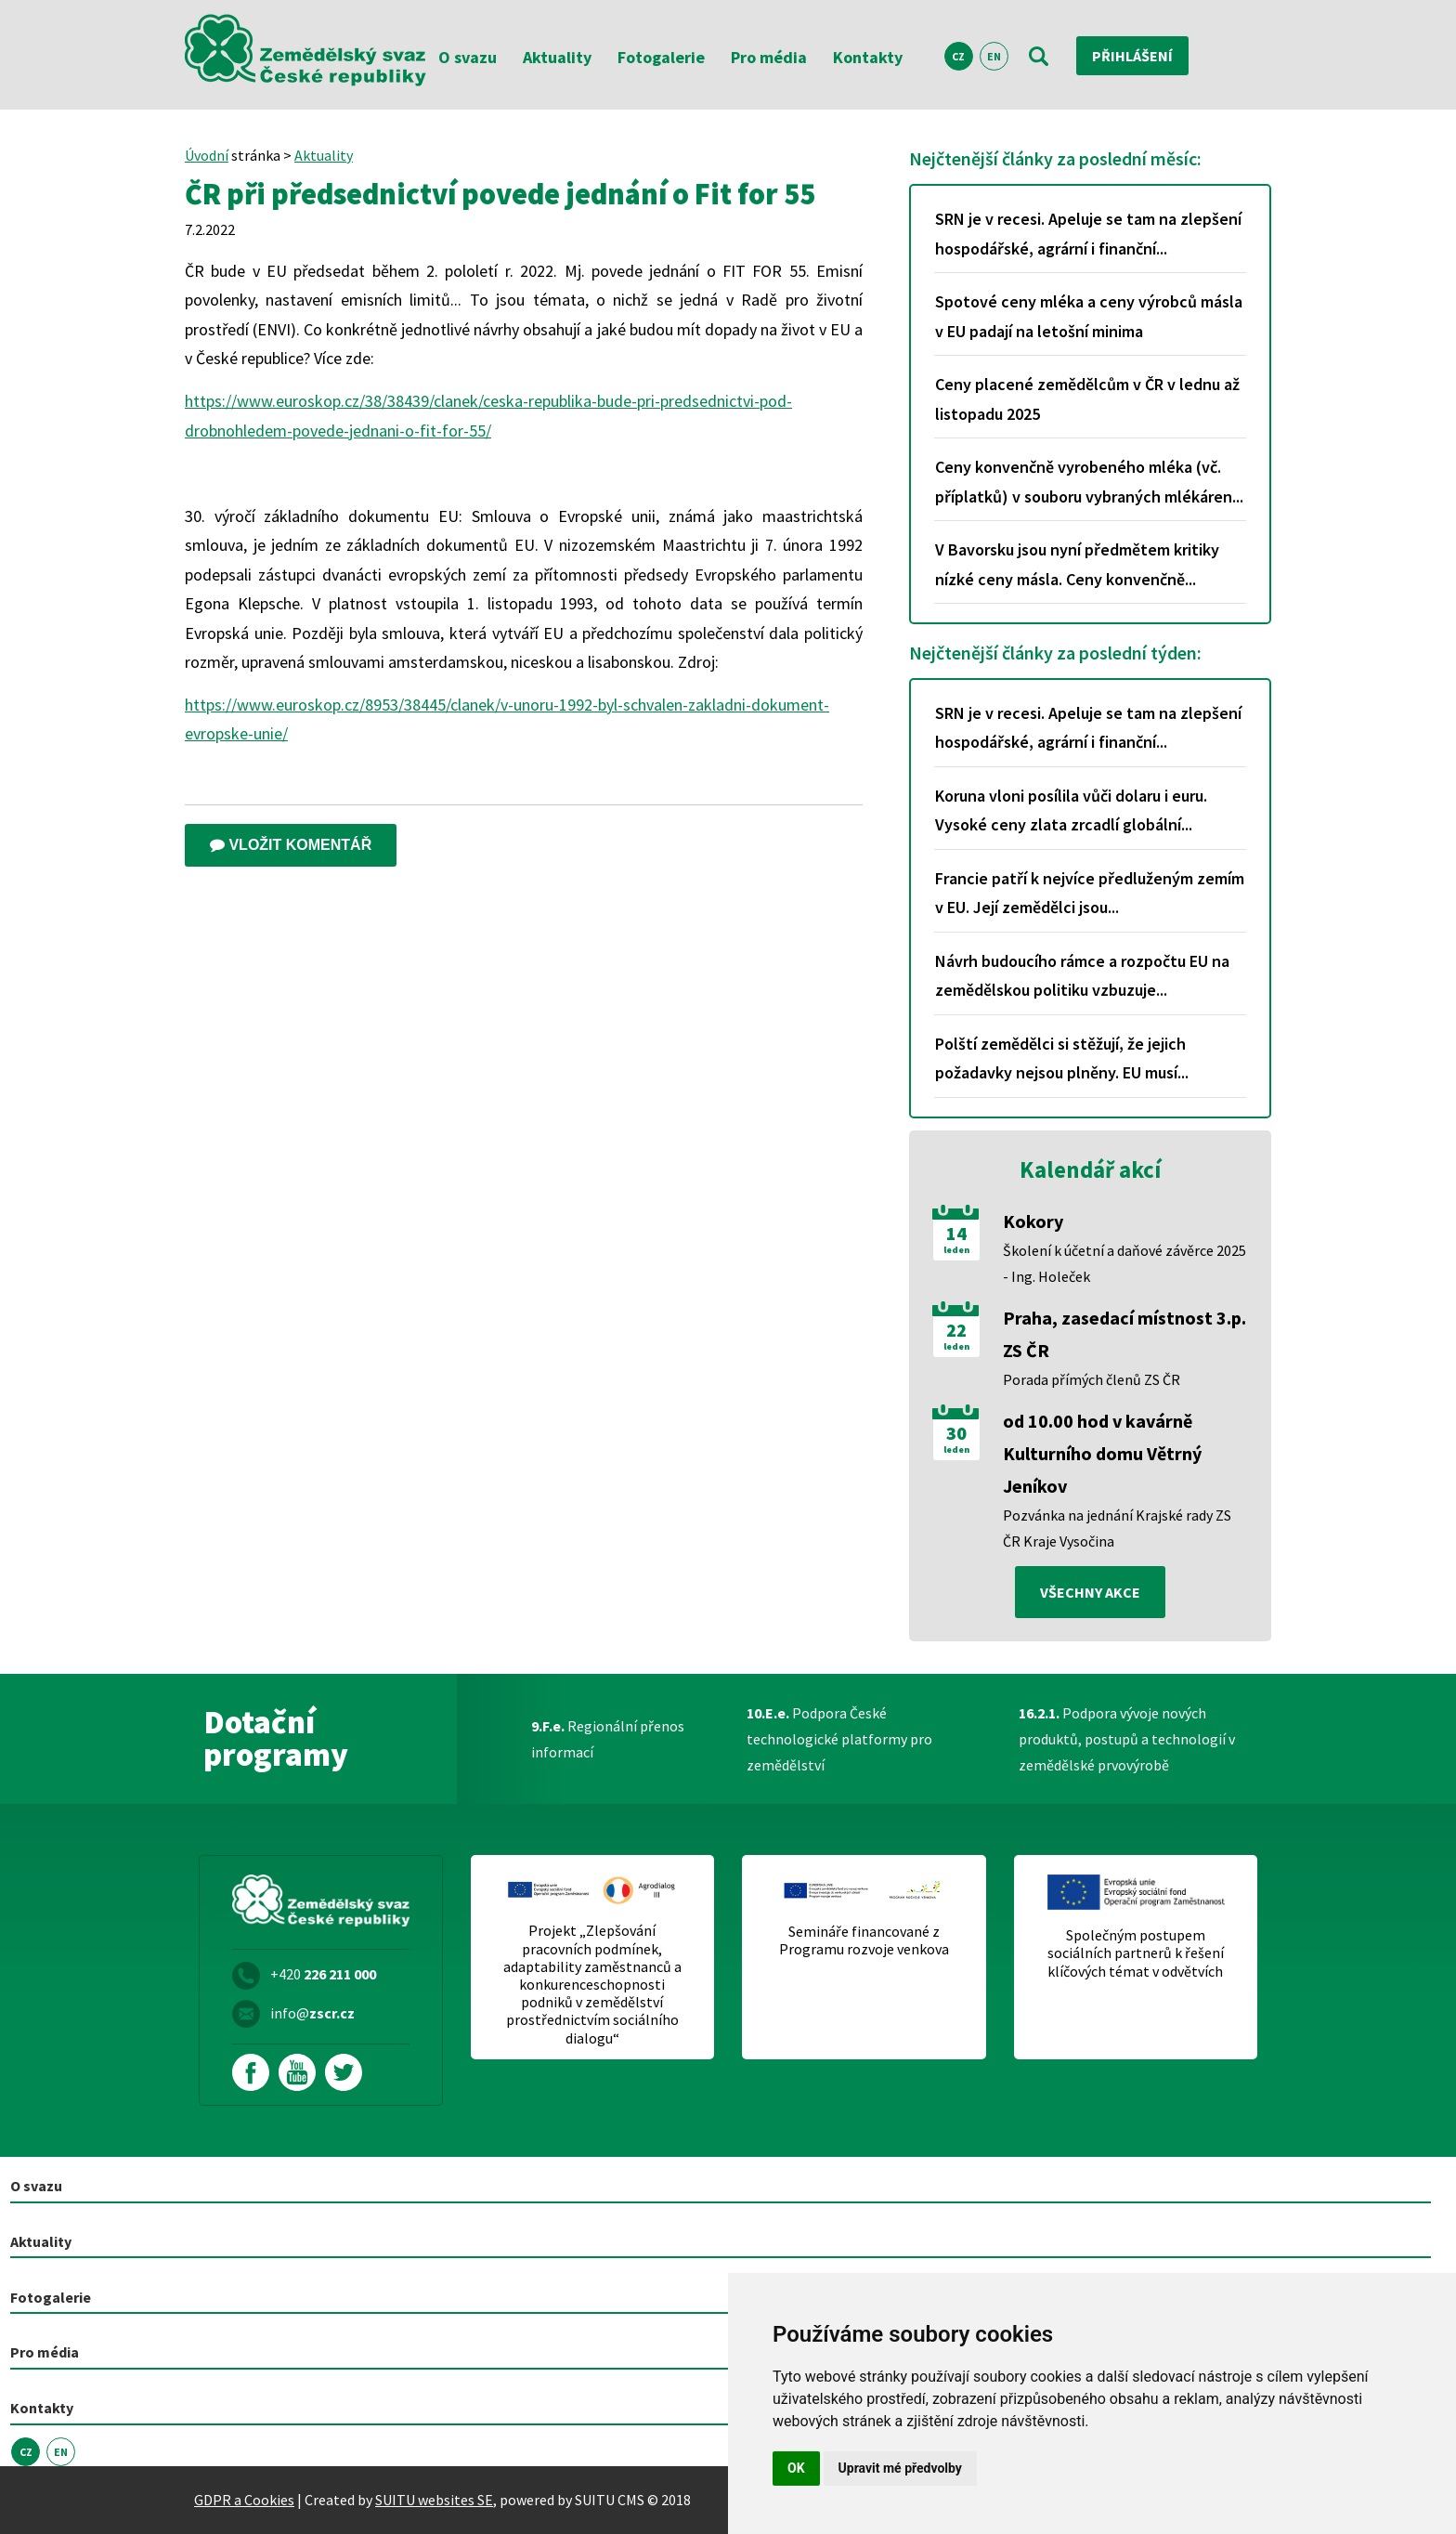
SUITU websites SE (434, 2499)
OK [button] (796, 2468)
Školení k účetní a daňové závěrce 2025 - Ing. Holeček (1124, 1263)
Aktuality (557, 57)
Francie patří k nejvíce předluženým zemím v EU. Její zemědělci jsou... (1089, 893)
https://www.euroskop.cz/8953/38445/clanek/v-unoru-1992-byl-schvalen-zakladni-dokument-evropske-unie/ (507, 719)
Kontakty (868, 57)
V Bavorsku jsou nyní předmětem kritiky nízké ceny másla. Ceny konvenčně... (1077, 564)
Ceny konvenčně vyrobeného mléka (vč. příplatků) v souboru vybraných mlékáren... (1089, 481)
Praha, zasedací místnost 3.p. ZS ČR (1124, 1334)
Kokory (1033, 1221)
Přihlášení (1132, 55)
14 (956, 1233)
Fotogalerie (661, 57)
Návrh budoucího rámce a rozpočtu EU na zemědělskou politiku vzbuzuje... (1082, 975)
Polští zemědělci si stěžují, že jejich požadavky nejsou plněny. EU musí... (1062, 1058)
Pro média (769, 57)
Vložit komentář (290, 845)
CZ (958, 56)
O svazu (467, 57)
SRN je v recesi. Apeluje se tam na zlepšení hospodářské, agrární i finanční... (1088, 233)
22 (956, 1330)
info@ (312, 2013)
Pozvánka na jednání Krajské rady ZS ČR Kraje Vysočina (1117, 1528)
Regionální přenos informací (607, 1739)
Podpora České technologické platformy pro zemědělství (839, 1739)
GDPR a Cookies (244, 2499)
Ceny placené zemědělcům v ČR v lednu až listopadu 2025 (1087, 399)
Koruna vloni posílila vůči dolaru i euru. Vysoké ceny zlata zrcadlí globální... (1071, 810)
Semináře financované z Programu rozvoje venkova (864, 1940)
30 (956, 1433)
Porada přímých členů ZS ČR (1091, 1379)
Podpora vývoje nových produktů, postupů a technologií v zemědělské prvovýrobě (1127, 1739)
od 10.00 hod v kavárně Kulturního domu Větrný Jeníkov (1102, 1453)
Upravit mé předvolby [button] (900, 2468)
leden (956, 1250)
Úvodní (206, 155)
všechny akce (1090, 1592)
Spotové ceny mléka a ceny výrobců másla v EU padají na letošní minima (1088, 316)
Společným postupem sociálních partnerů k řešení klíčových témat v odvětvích (1135, 1953)
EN (994, 56)
